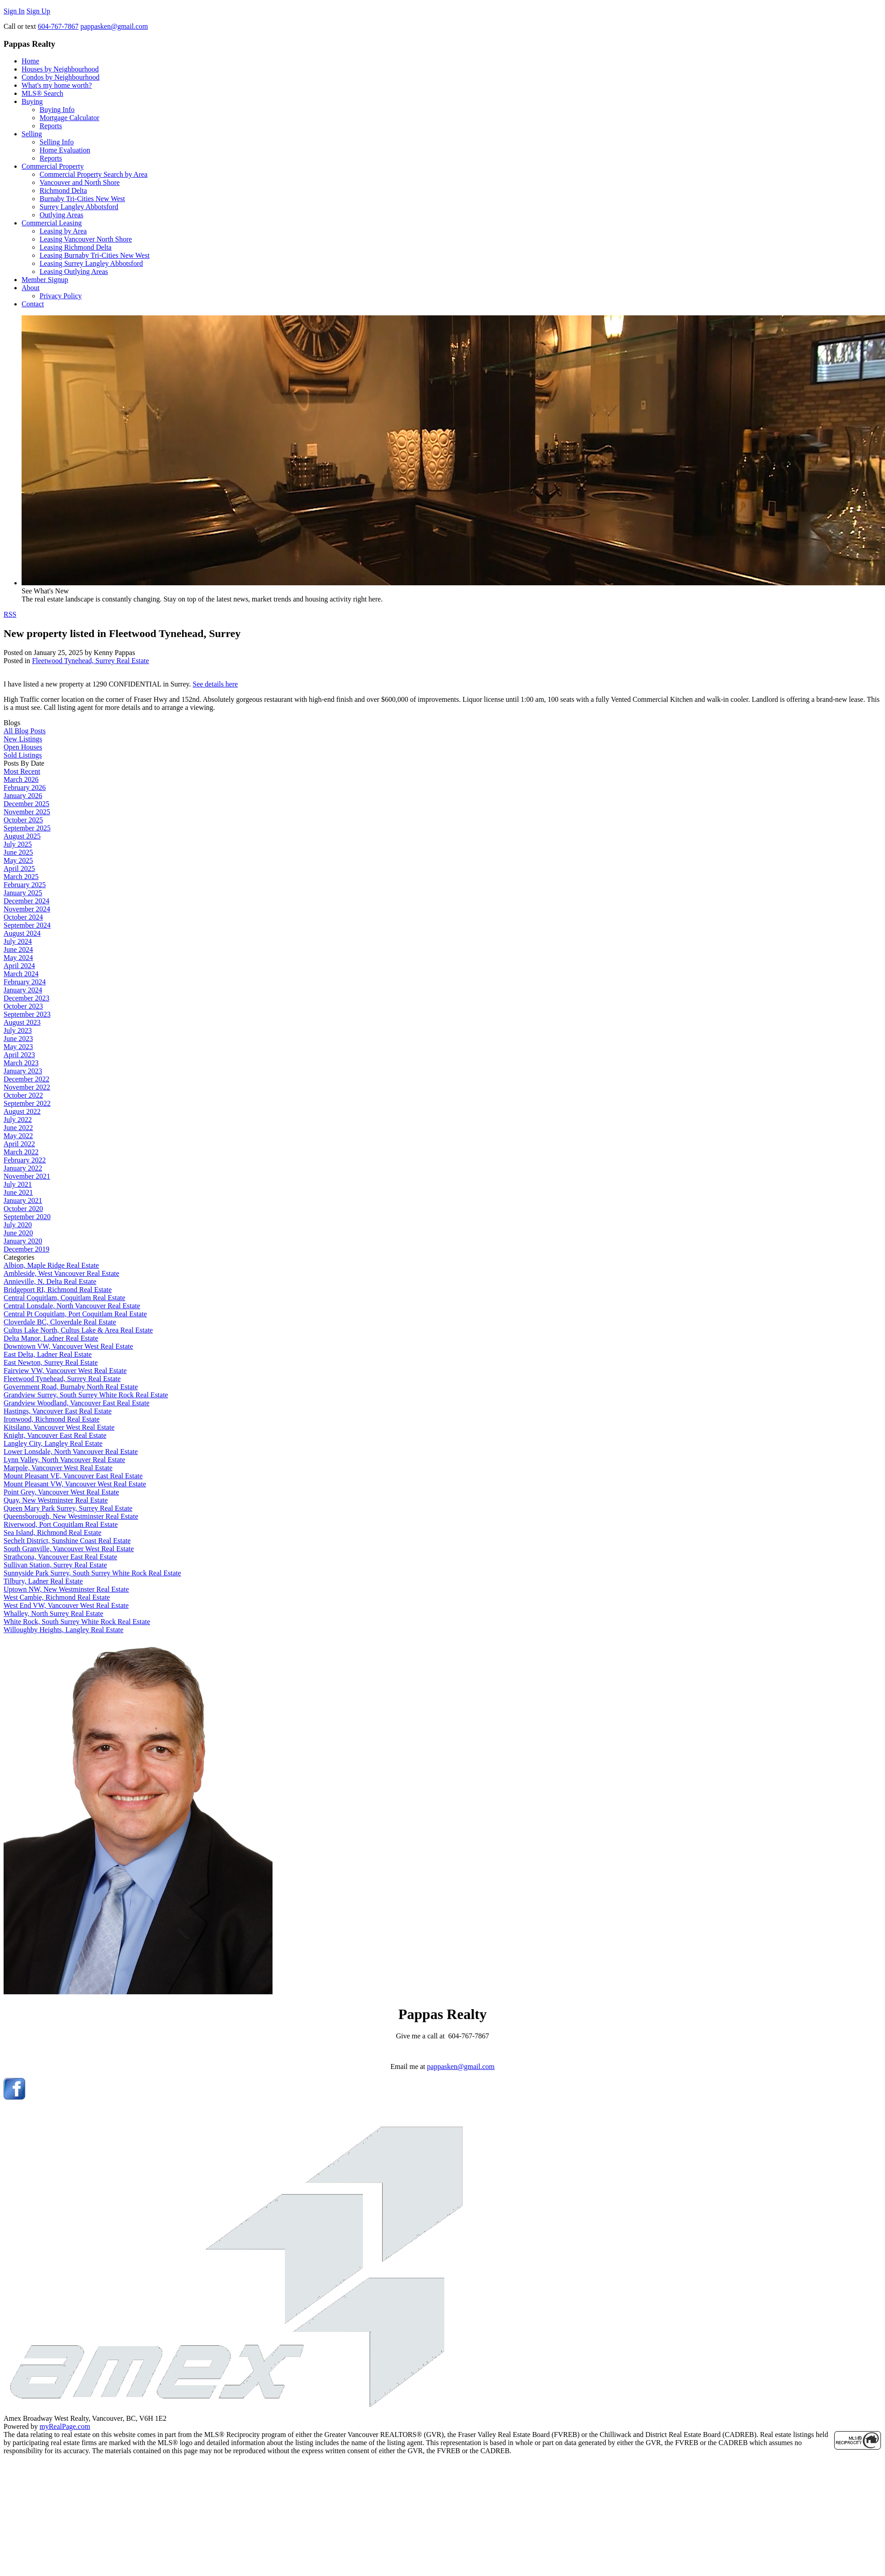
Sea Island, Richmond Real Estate (52, 1532)
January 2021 (23, 1200)
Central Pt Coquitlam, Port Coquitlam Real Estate (75, 1314)
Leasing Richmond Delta (76, 247)
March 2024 (21, 974)
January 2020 (23, 1241)
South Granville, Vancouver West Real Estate (69, 1549)
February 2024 (25, 982)
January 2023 (23, 1071)
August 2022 (22, 1111)
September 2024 (27, 925)
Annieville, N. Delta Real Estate (50, 1281)
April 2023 (19, 1055)
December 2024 (26, 901)
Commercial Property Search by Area (94, 174)
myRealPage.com (65, 2426)
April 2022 (19, 1144)
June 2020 (18, 1233)
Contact (33, 304)
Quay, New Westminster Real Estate (56, 1500)
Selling (32, 134)
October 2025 (23, 820)
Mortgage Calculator (69, 117)
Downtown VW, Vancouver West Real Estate (68, 1346)
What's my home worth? (57, 85)
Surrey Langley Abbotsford (79, 207)
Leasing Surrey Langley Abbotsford (91, 263)
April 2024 (19, 965)
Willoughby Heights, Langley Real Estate (63, 1630)
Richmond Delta (63, 190)
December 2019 (26, 1249)
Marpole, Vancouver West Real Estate (58, 1468)
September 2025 (27, 828)
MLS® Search (42, 93)
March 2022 (21, 1152)
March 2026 (21, 779)
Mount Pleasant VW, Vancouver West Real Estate (75, 1484)
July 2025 (18, 844)
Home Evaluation (65, 150)
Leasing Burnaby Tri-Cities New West (95, 255)
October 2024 (23, 917)
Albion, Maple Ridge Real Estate (51, 1265)
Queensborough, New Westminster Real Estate (71, 1516)
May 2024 (18, 957)
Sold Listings (23, 755)
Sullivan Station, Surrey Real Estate (55, 1565)
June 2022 (18, 1127)
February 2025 (25, 885)
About (31, 288)
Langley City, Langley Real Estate (53, 1443)
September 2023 (27, 1014)
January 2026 (23, 795)
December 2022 (26, 1079)
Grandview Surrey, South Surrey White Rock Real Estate (86, 1395)
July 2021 (18, 1184)
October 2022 (23, 1095)
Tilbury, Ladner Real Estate (43, 1581)
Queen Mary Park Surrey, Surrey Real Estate (68, 1508)
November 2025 (27, 812)
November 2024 (27, 909)
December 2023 (26, 998)
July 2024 (18, 941)
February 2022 (25, 1160)
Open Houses (23, 747)
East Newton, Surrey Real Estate (51, 1362)
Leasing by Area (63, 231)
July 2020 (18, 1225)
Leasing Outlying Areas (74, 271)
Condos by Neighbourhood (60, 77)
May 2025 (18, 860)
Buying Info (57, 109)
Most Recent (22, 771)
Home (30, 61)
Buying (32, 101)
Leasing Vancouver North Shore (86, 239)
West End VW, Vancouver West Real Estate (66, 1605)
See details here (215, 684)
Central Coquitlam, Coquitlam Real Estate (64, 1297)
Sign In (14, 11)
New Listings (23, 739)
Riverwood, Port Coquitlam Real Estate (61, 1524)
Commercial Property (53, 166)
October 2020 (23, 1208)
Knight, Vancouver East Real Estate (55, 1435)
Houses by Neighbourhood (60, 69)
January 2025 (23, 893)
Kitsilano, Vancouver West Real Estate (59, 1427)
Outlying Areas (61, 215)
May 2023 (18, 1046)
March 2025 (21, 876)
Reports (51, 126)
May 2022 (18, 1136)
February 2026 (25, 787)
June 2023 (18, 1038)
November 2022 (27, 1087)
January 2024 (23, 990)
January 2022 (23, 1168)
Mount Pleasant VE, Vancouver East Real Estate (73, 1476)
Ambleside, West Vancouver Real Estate (61, 1273)
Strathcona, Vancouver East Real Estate (60, 1557)
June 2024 (18, 949)
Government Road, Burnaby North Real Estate (71, 1387)
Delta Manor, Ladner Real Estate (51, 1338)
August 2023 (22, 1022)
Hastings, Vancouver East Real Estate (58, 1411)
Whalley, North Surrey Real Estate (53, 1613)
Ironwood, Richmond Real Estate (51, 1419)
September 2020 (27, 1217)
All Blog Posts (24, 731)
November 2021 (27, 1176)
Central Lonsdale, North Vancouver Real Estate (72, 1306)
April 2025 (19, 868)
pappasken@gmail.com (461, 2066)
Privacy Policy (61, 296)
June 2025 (18, 852)
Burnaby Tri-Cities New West (82, 198)
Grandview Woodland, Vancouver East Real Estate (76, 1403)
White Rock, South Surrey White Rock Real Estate (77, 1621)
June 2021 (18, 1192)
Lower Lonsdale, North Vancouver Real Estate (71, 1451)
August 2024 (22, 933)
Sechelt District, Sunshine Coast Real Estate (67, 1540)
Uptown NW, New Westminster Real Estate (66, 1589)
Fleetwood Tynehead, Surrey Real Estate (90, 660)
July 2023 (18, 1030)
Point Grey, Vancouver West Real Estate (61, 1492)
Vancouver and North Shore (80, 182)
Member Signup (45, 279)
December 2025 (26, 804)
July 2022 (18, 1119)
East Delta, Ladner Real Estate (48, 1354)
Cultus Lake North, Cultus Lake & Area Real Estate (78, 1330)
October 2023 (23, 1006)
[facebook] (14, 2097)
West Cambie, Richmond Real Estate (57, 1597)
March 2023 (21, 1063)
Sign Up (38, 11)
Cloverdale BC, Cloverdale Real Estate (60, 1322)
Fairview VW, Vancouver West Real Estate (65, 1370)
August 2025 (22, 836)
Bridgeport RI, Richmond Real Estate (58, 1289)
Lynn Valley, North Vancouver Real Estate (64, 1459)
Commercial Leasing (52, 223)
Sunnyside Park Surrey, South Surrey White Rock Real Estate (92, 1573)
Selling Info (57, 142)
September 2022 (27, 1103)
